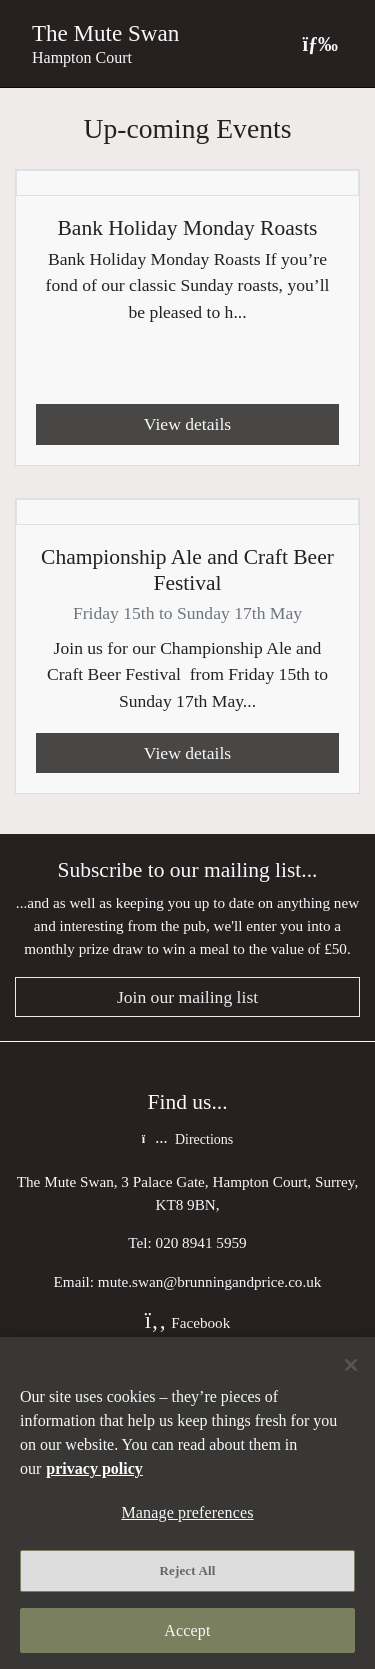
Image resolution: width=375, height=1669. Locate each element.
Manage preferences (187, 1512)
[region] (187, 1503)
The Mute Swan (105, 33)
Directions (187, 1139)
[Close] (351, 1365)
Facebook (188, 1322)
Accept (187, 1630)
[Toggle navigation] (320, 43)
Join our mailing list (187, 997)
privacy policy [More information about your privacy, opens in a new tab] (94, 1468)
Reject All (188, 1570)
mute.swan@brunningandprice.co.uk (210, 1281)
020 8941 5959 (201, 1242)
